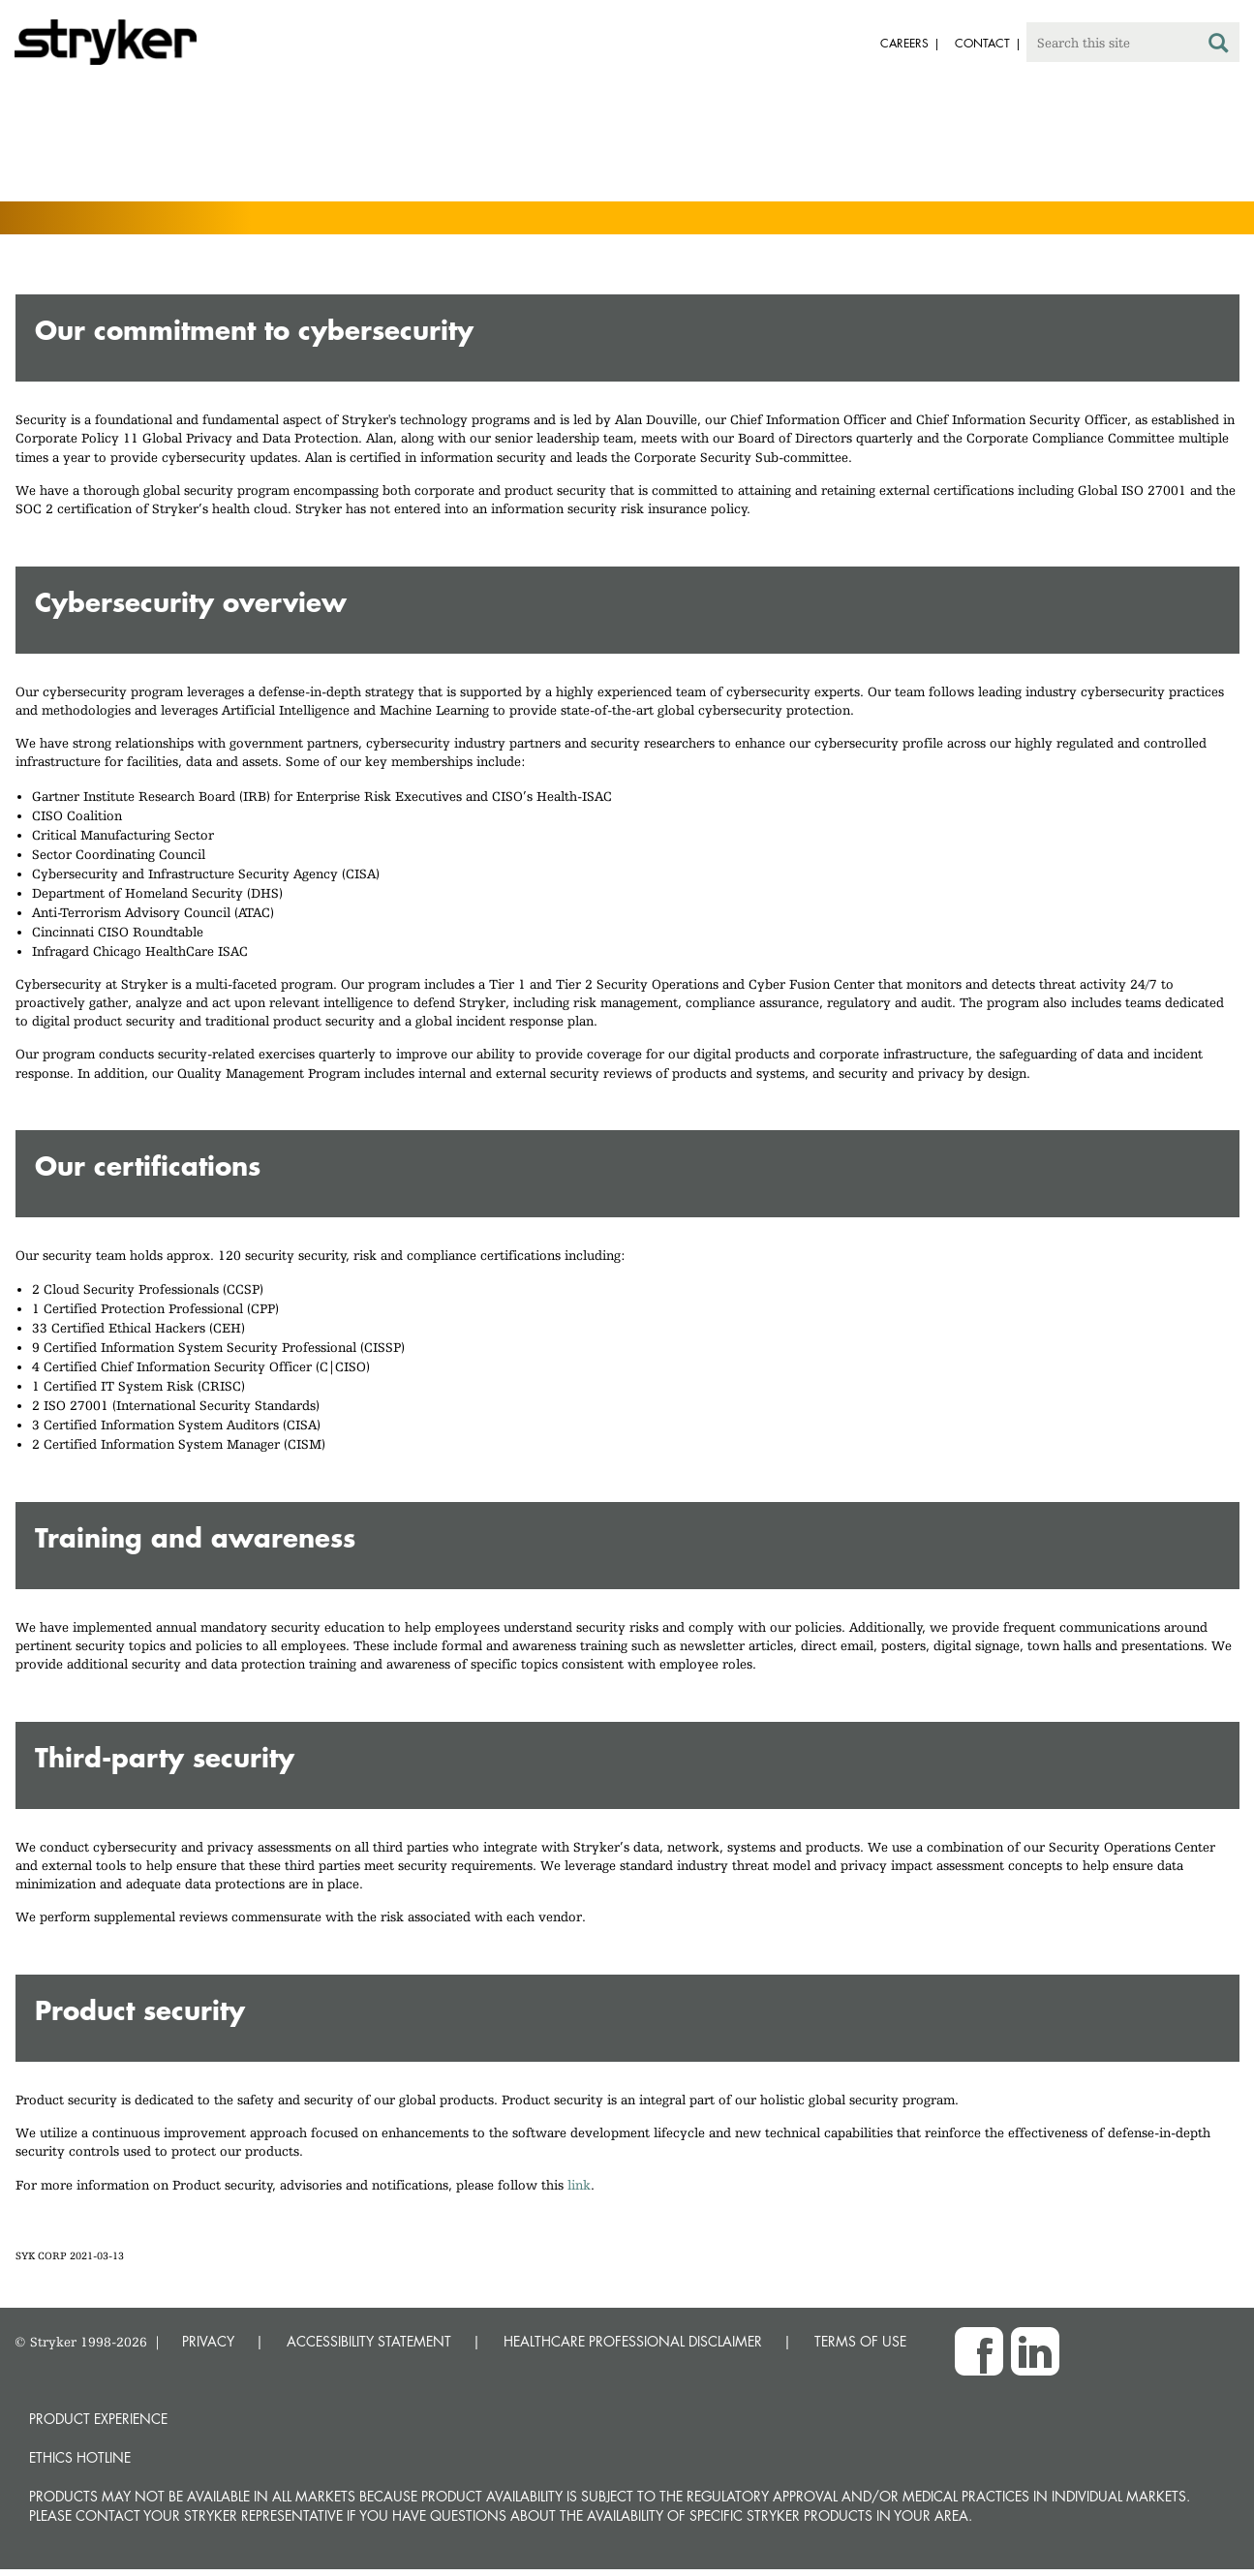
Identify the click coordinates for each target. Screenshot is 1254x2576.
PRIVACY (208, 2341)
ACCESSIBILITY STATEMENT (369, 2341)
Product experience (98, 2418)
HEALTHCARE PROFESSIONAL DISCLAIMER (633, 2341)
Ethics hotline (80, 2457)
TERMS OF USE (860, 2341)
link (579, 2185)
